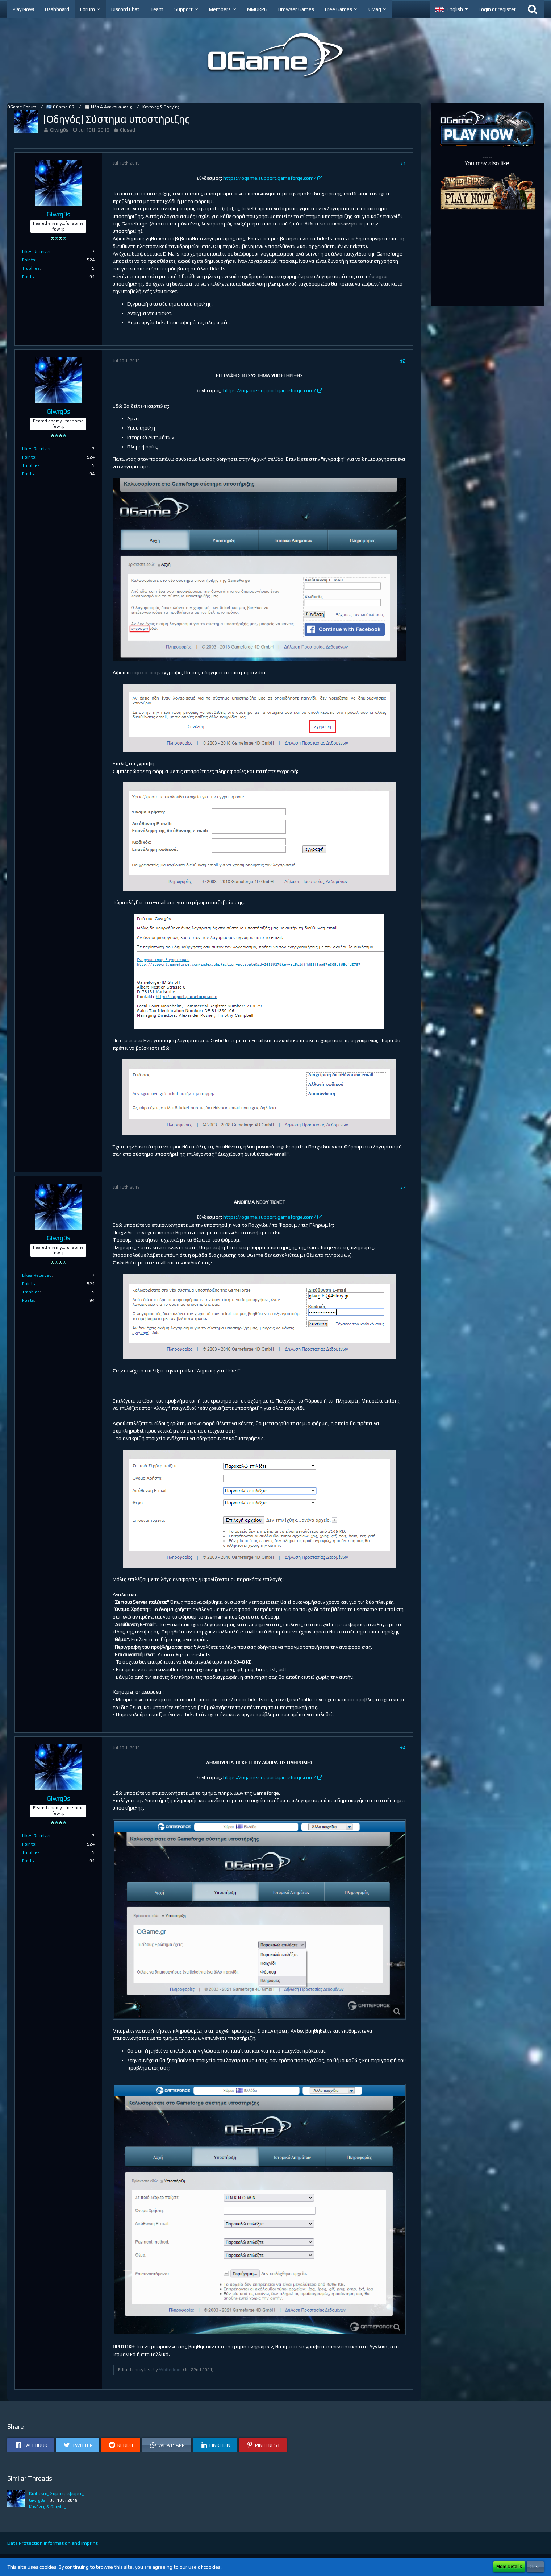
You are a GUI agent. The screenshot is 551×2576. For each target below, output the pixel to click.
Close (535, 2566)
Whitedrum (170, 2369)
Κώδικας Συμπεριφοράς (56, 2493)
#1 (403, 163)
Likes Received (37, 251)
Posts (28, 276)
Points (28, 259)
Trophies (31, 268)
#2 (403, 361)
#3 (403, 1187)
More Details (509, 2566)
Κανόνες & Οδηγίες (47, 2506)
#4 (403, 1748)
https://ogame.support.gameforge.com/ (269, 178)
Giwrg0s (59, 130)
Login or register (497, 9)
